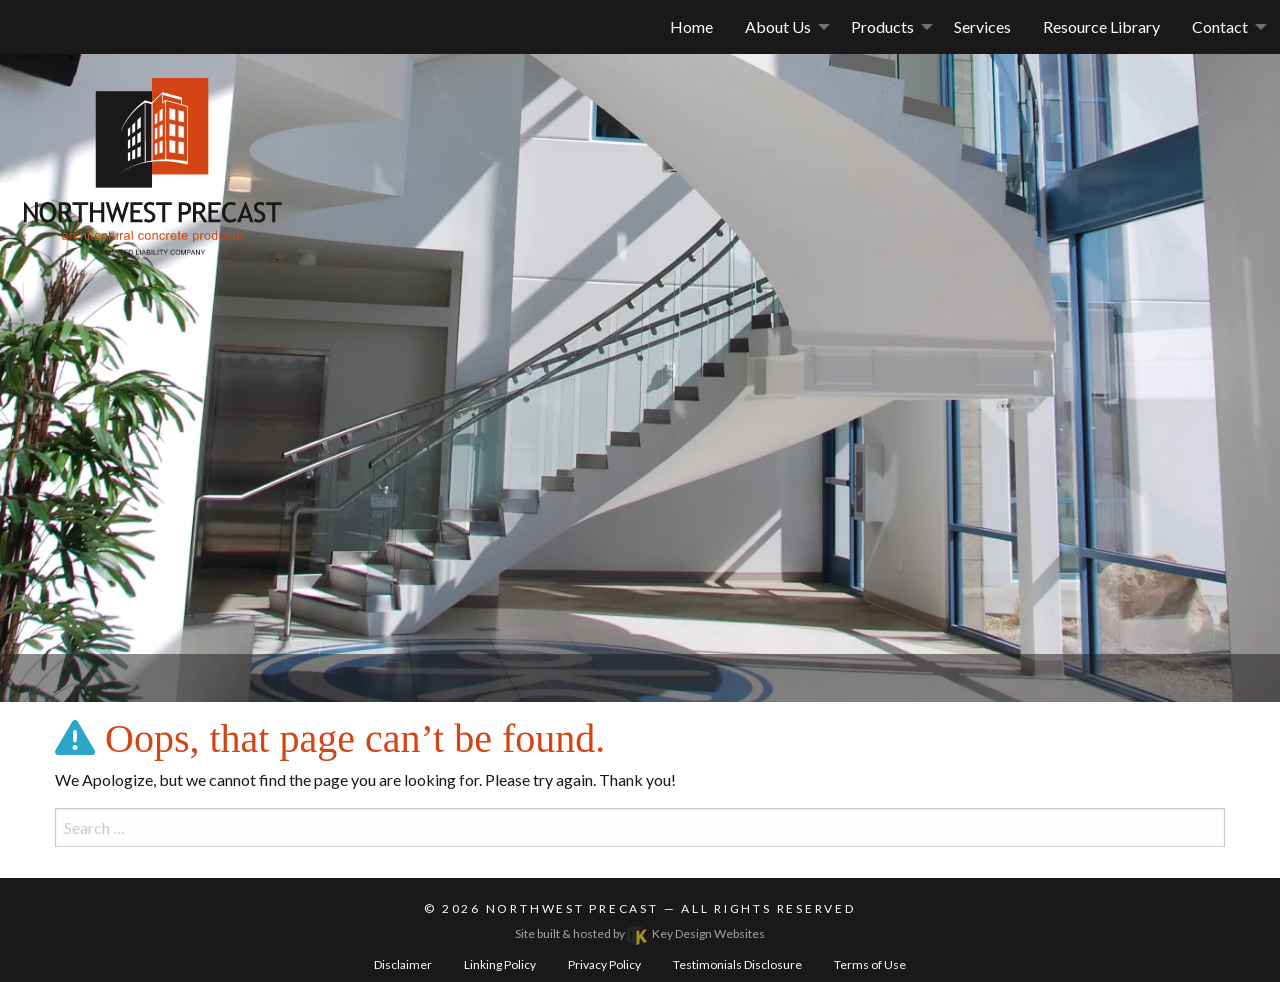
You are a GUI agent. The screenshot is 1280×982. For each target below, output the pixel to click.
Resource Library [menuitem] (1101, 26)
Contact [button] (1220, 26)
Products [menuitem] (882, 26)
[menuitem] (782, 27)
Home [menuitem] (691, 26)
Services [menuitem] (982, 26)
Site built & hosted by (640, 933)
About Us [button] (778, 26)
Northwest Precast (572, 908)
